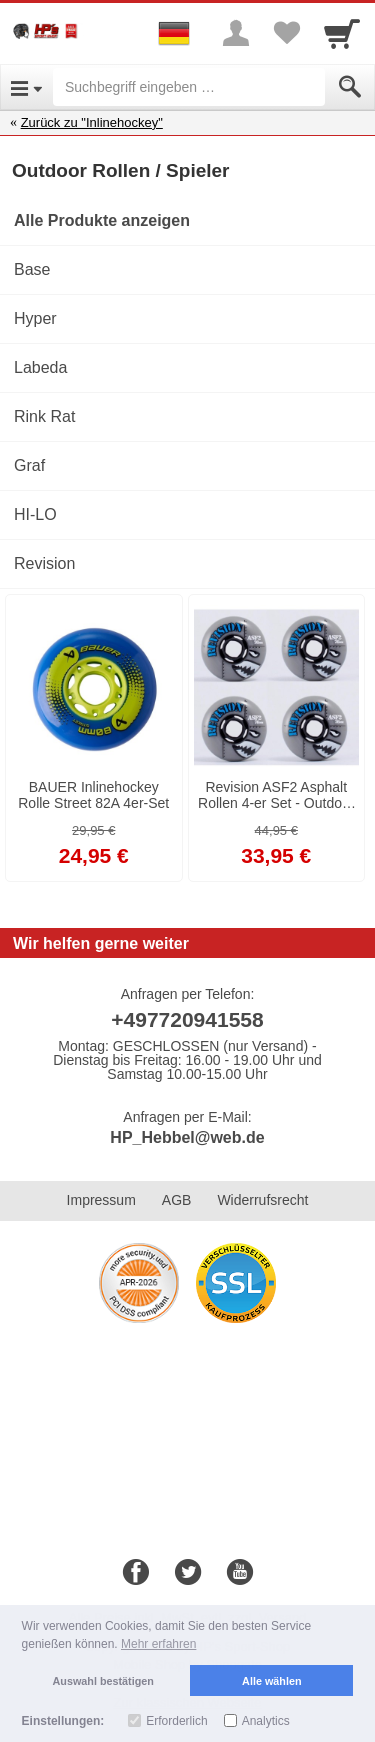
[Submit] (350, 87)
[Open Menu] (26, 87)
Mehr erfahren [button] (158, 1644)
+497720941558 (187, 1019)
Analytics (266, 1721)
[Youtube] (240, 1573)
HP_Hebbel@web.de (187, 1137)
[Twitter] (188, 1573)
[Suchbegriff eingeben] (189, 87)
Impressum (101, 1200)
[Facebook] (136, 1573)
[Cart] (342, 33)
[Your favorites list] (286, 33)
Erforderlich (176, 1721)
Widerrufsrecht (262, 1200)
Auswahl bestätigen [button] (103, 1681)
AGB (177, 1200)
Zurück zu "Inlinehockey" (92, 122)
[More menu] (236, 33)
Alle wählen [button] (271, 1681)
